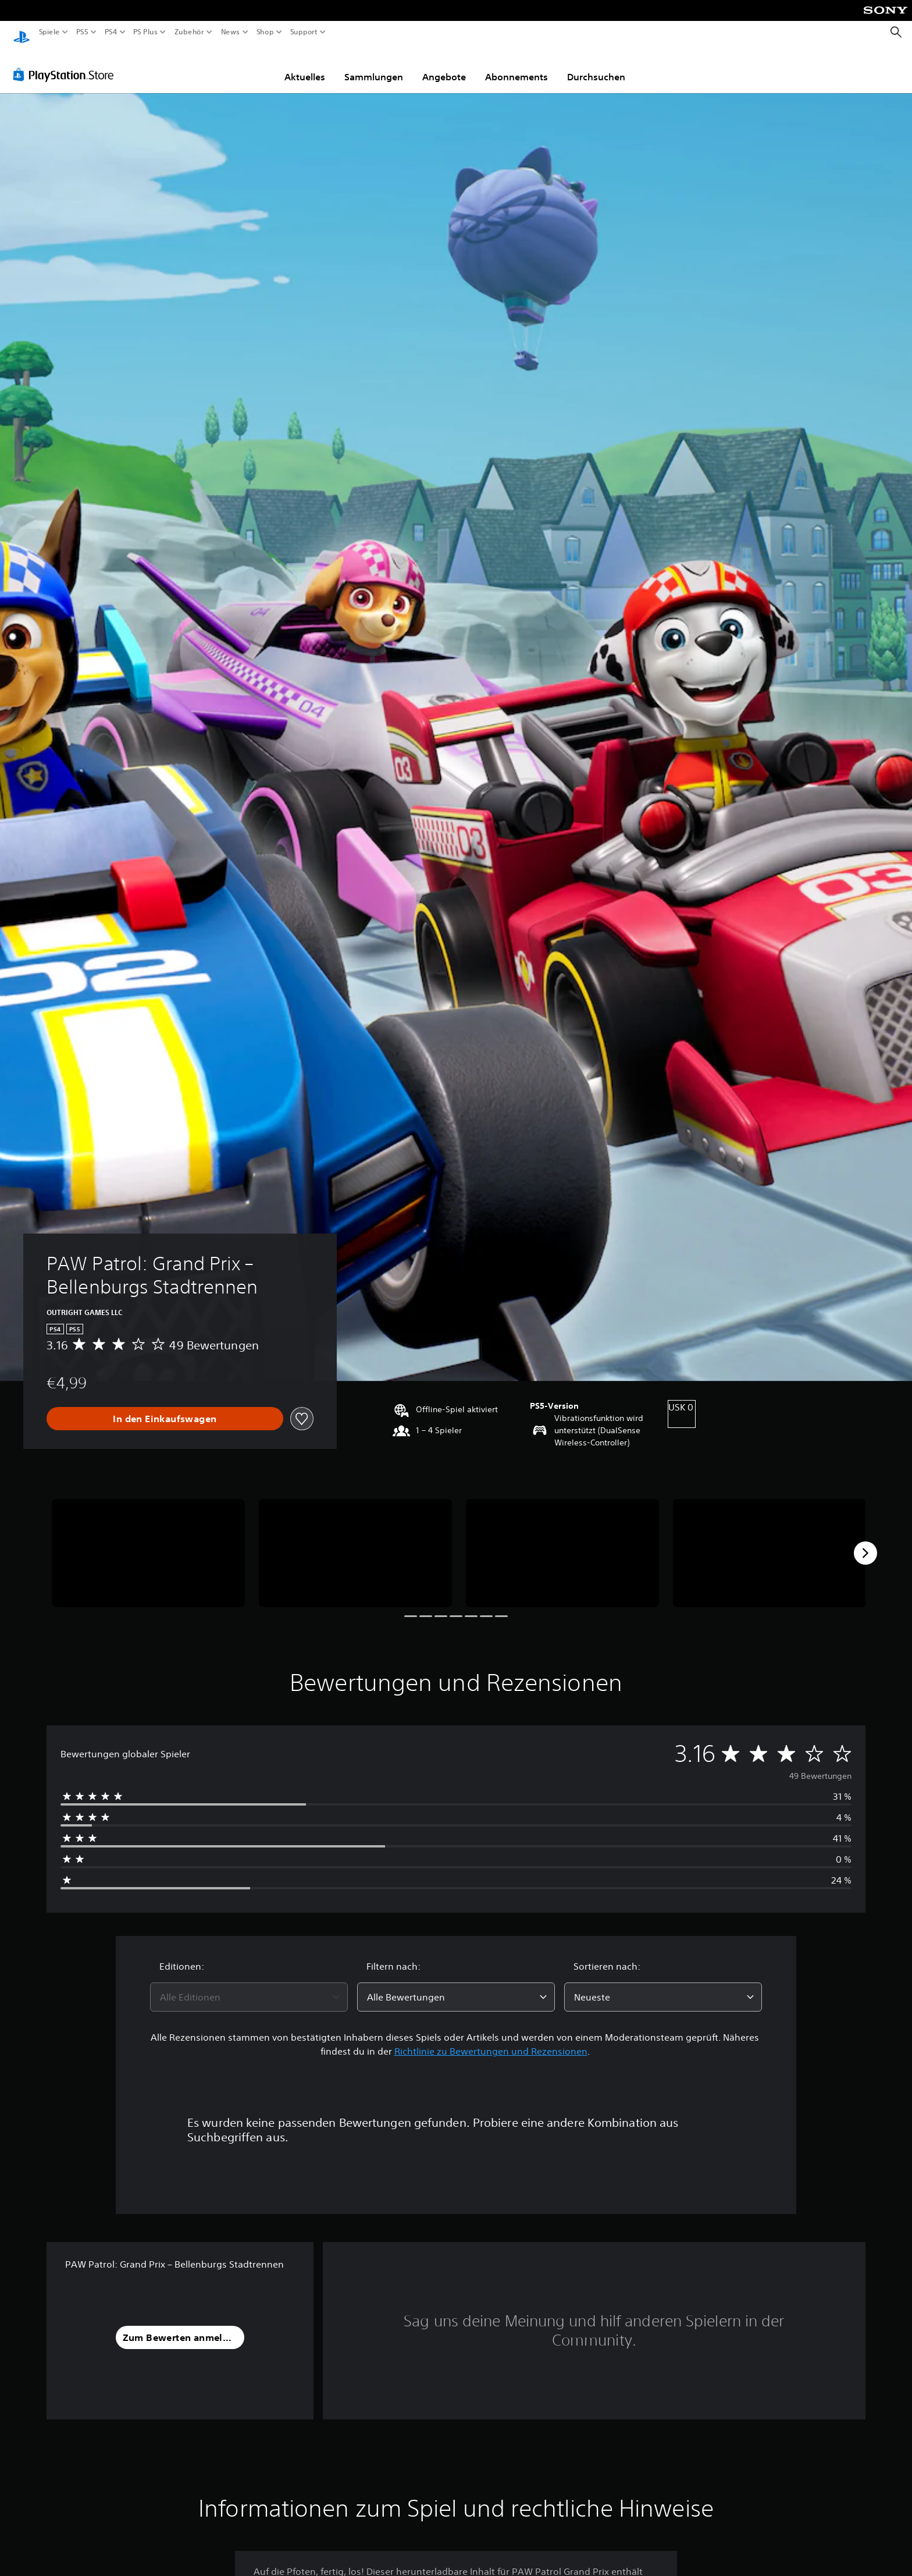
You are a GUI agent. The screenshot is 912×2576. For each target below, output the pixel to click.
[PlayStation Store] (66, 63)
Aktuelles (304, 66)
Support (304, 32)
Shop (265, 32)
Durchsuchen (596, 66)
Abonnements (516, 66)
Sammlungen (373, 66)
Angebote (444, 66)
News (230, 32)
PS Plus (145, 32)
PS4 (110, 32)
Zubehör (189, 32)
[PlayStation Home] (21, 32)
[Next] (865, 1542)
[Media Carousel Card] (148, 1542)
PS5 (82, 32)
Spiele (49, 32)
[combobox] (249, 1986)
